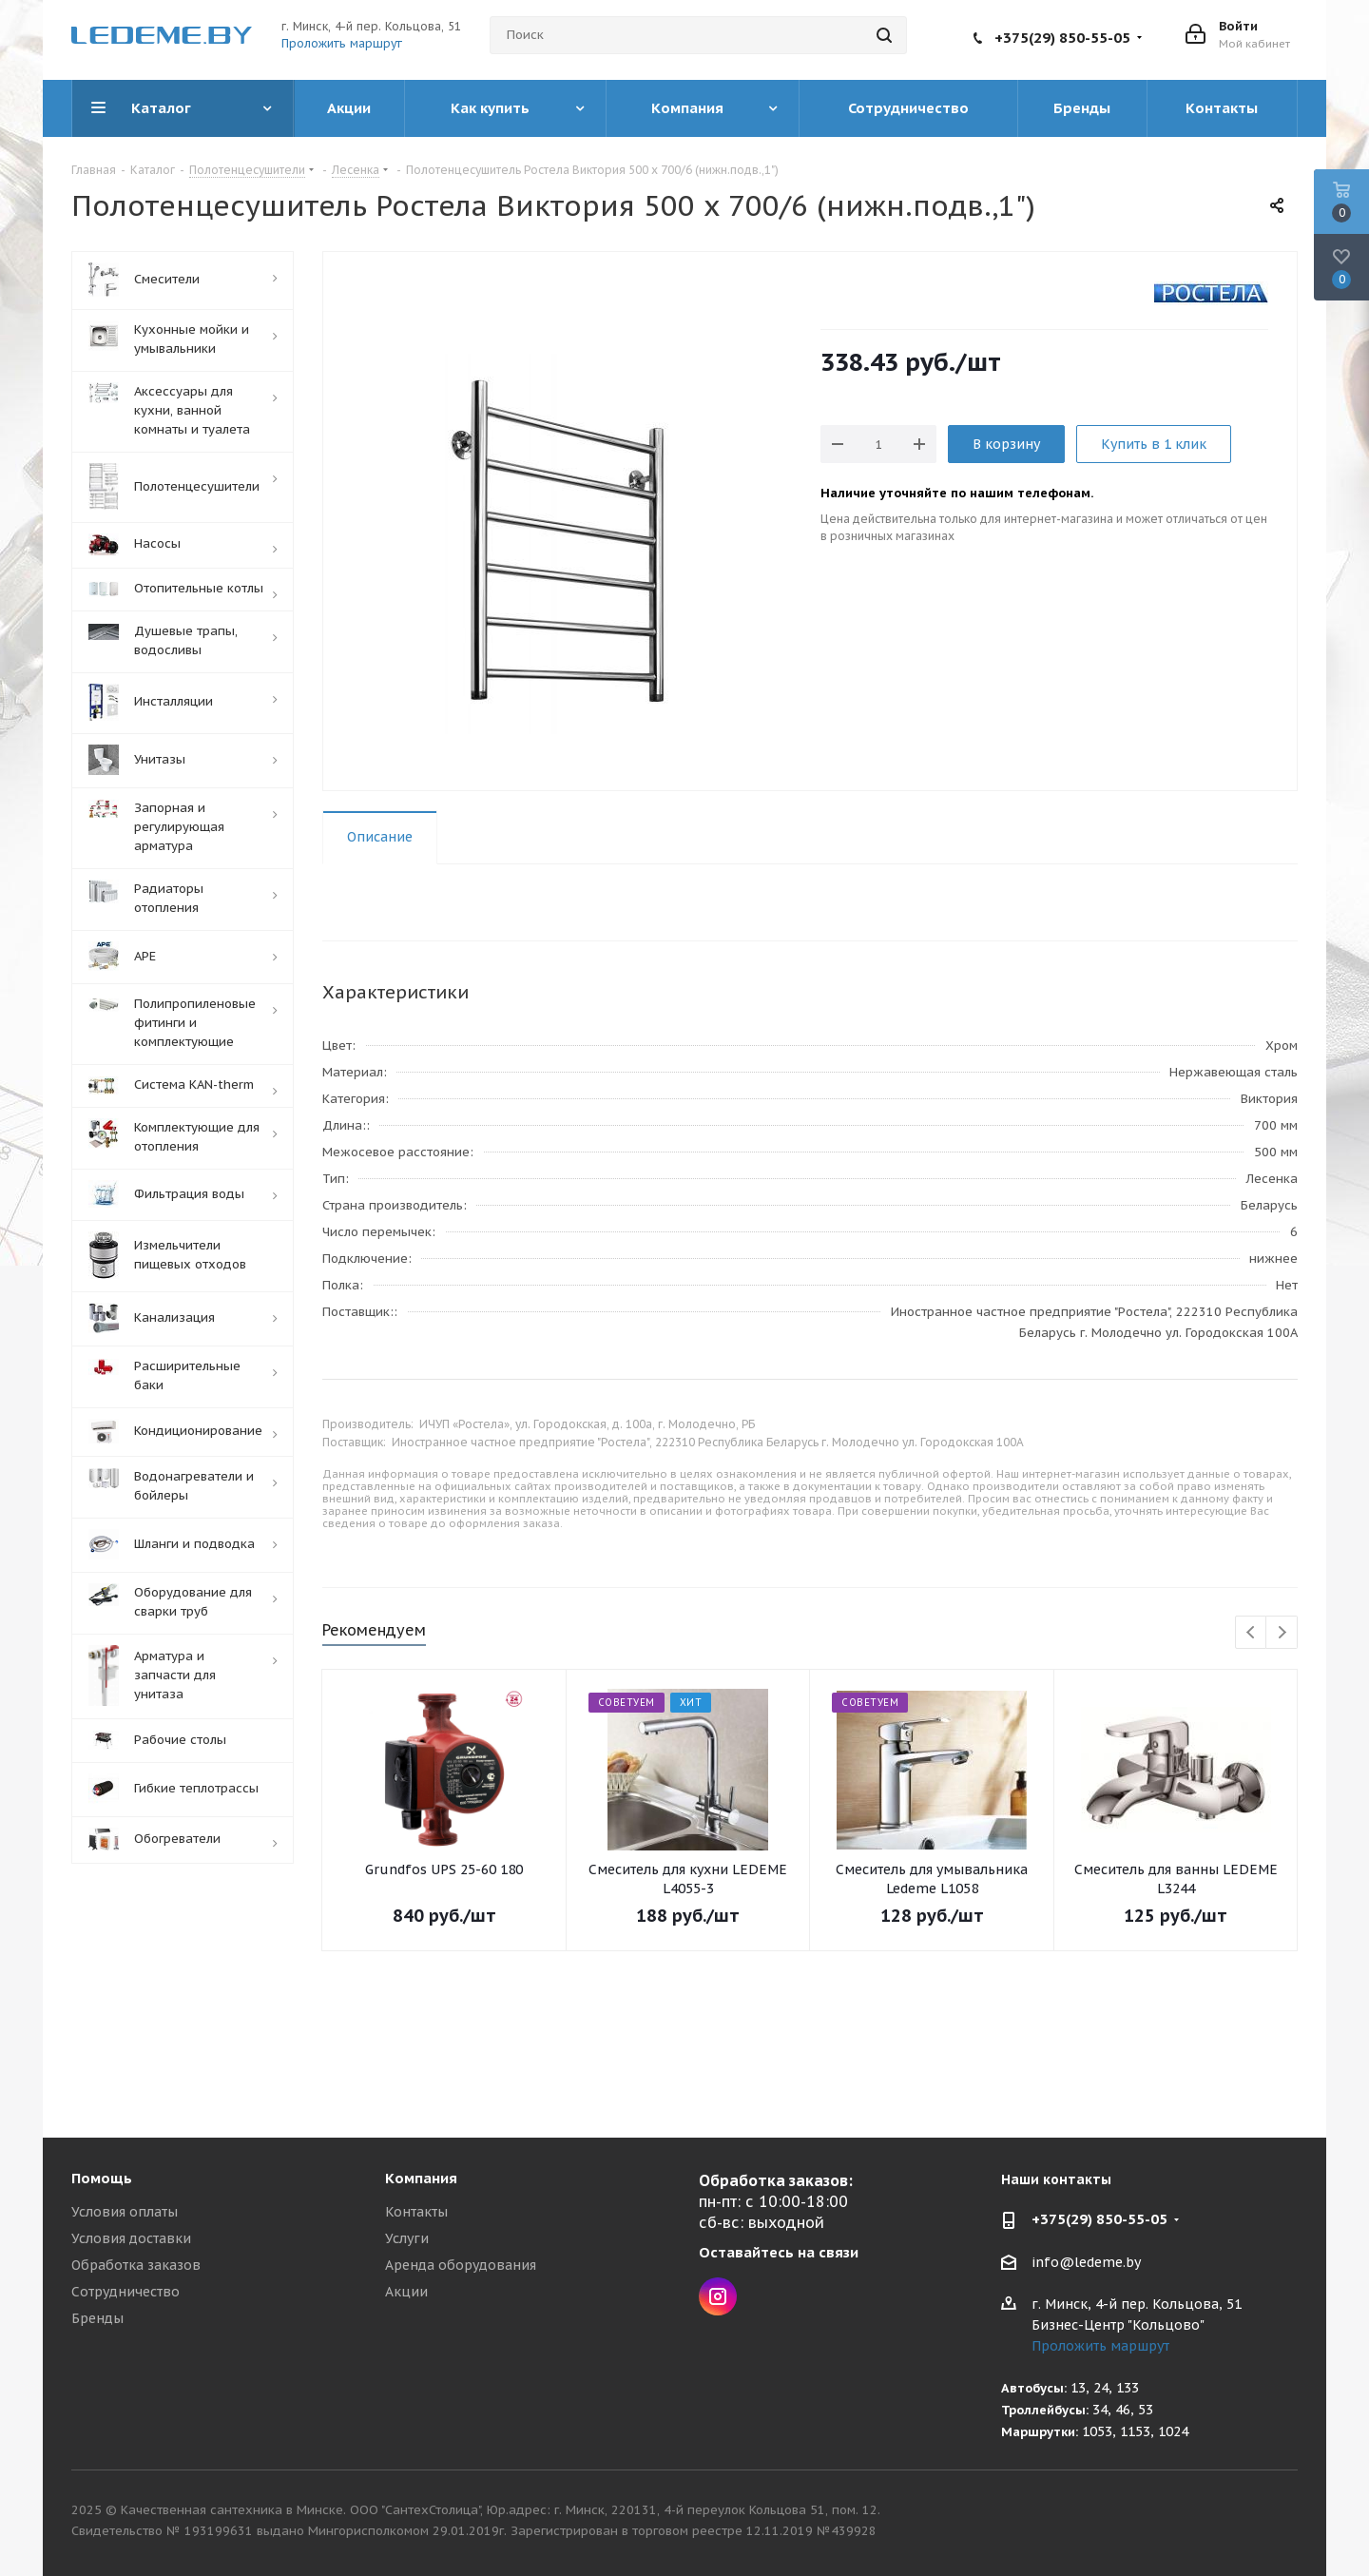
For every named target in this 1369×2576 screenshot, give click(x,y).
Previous (1251, 1633)
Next (1282, 1633)
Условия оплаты (124, 2211)
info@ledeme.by (1086, 2262)
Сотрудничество (125, 2291)
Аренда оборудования (460, 2265)
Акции (406, 2291)
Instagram (718, 2296)
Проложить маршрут (341, 43)
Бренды (97, 2318)
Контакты (416, 2211)
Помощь (101, 2178)
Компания (421, 2178)
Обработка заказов (136, 2265)
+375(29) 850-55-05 (1062, 38)
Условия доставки (131, 2238)
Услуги (407, 2238)
